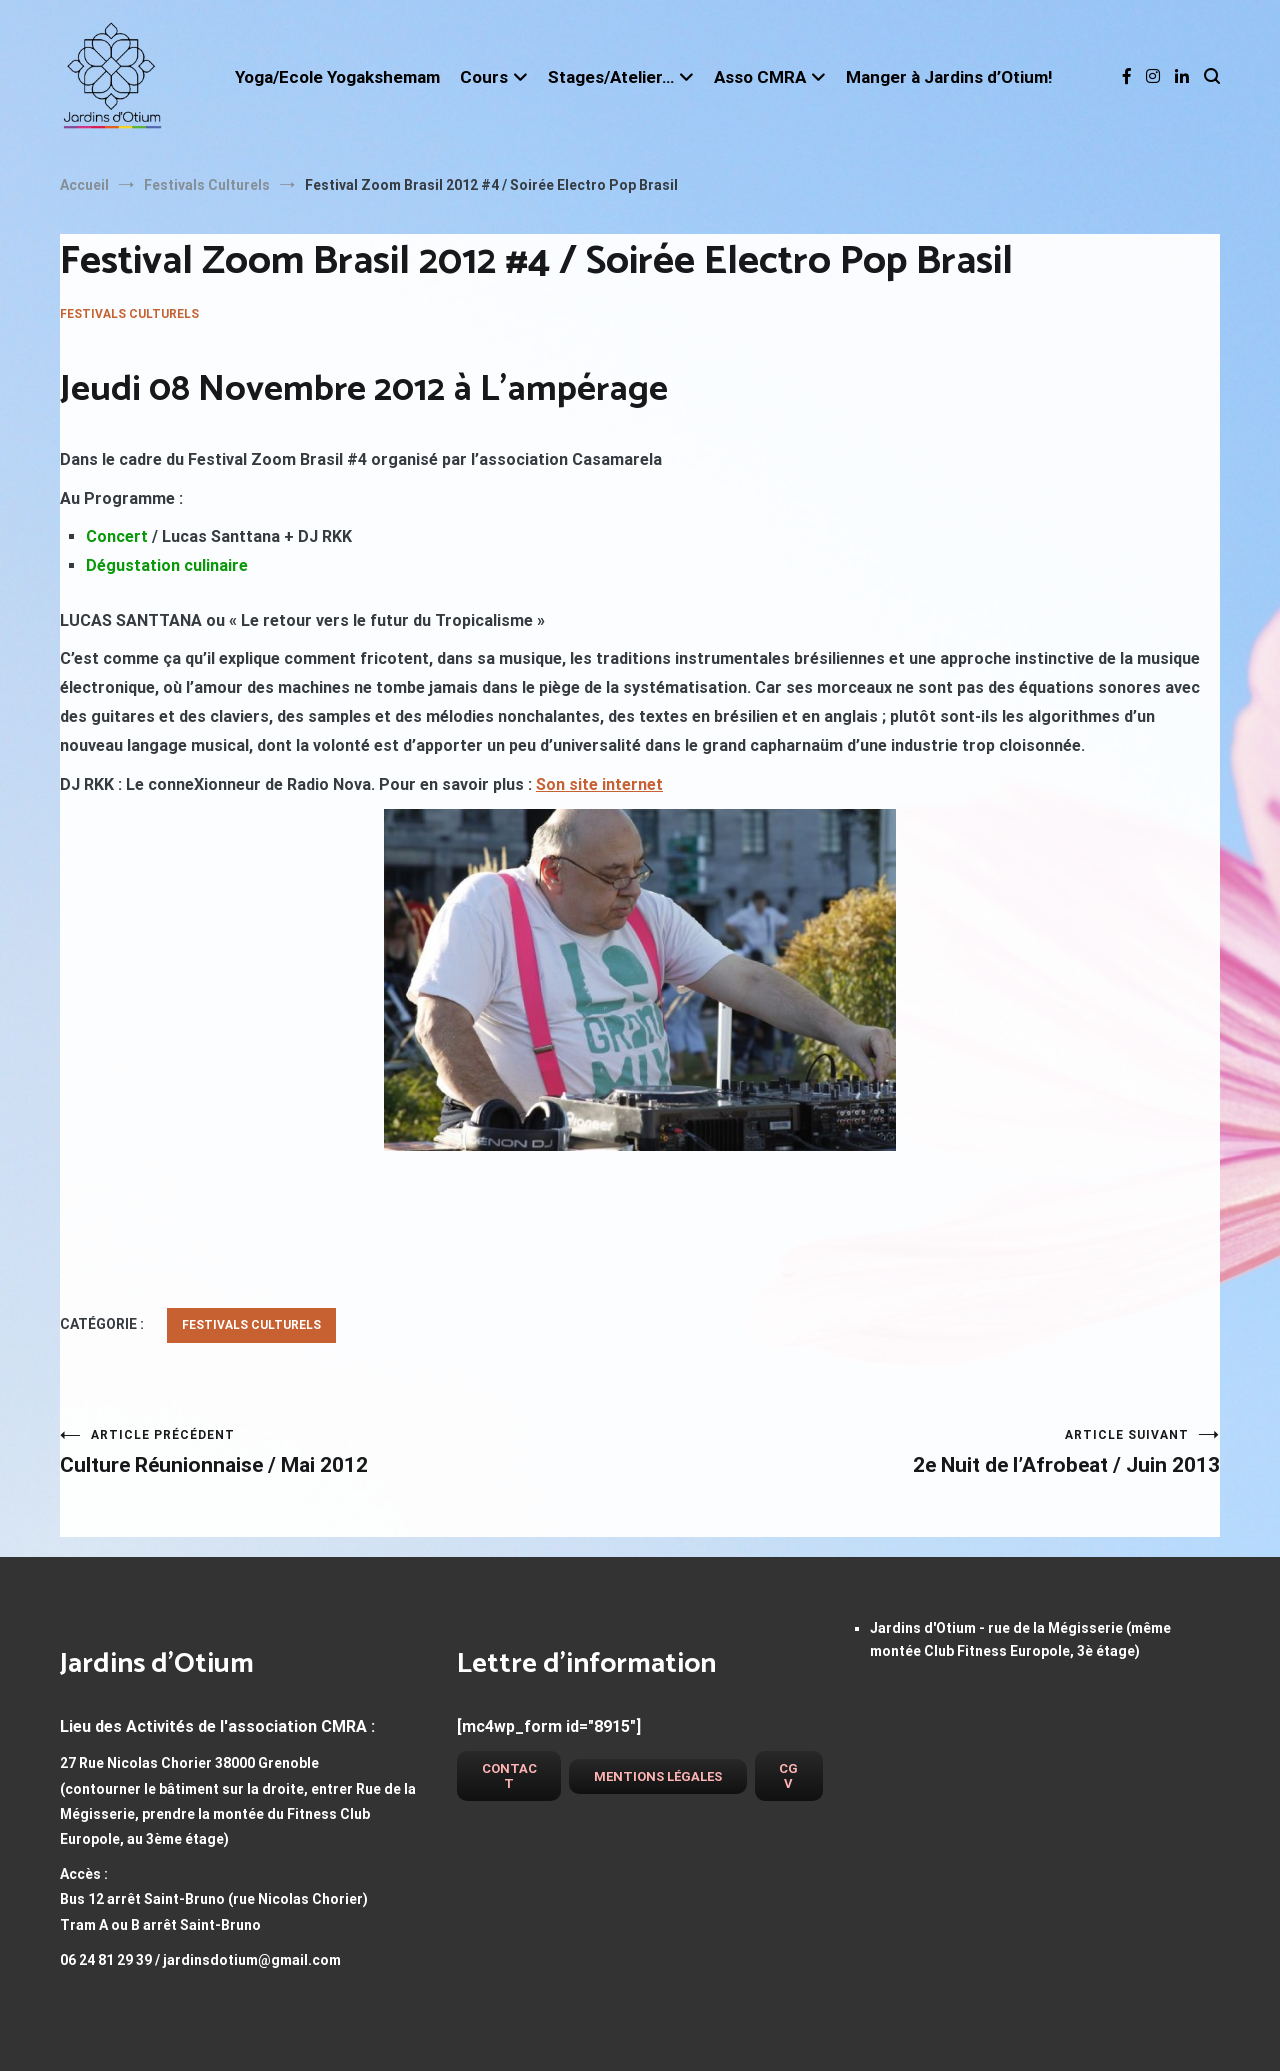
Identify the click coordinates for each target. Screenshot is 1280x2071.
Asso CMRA (760, 77)
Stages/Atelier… (611, 77)
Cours (484, 77)
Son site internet (599, 784)
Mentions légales (658, 1776)
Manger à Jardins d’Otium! (949, 77)
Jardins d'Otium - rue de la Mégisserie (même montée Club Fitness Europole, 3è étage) (1020, 1639)
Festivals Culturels (129, 314)
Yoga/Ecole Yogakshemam (337, 77)
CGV (788, 1776)
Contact (509, 1776)
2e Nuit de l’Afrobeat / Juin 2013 (930, 1452)
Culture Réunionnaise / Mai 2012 (350, 1452)
